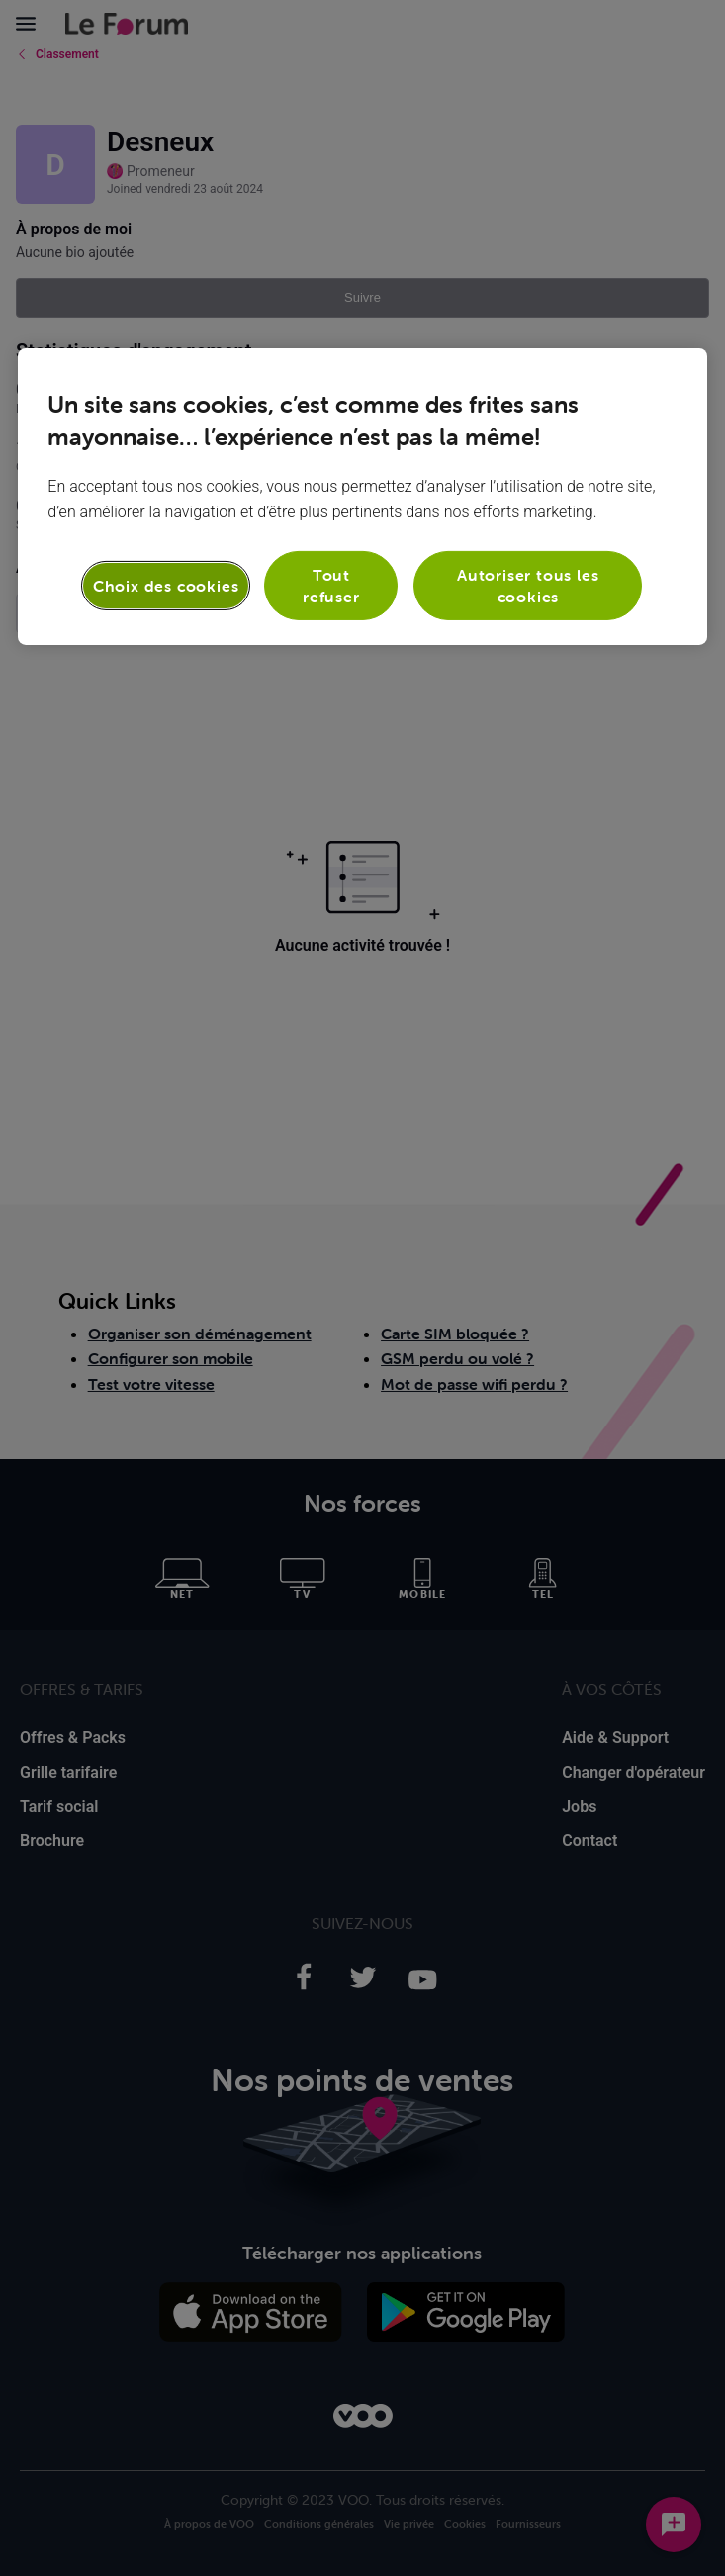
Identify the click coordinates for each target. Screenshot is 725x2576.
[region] (362, 496)
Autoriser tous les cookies (527, 584)
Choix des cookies (166, 586)
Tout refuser (331, 584)
